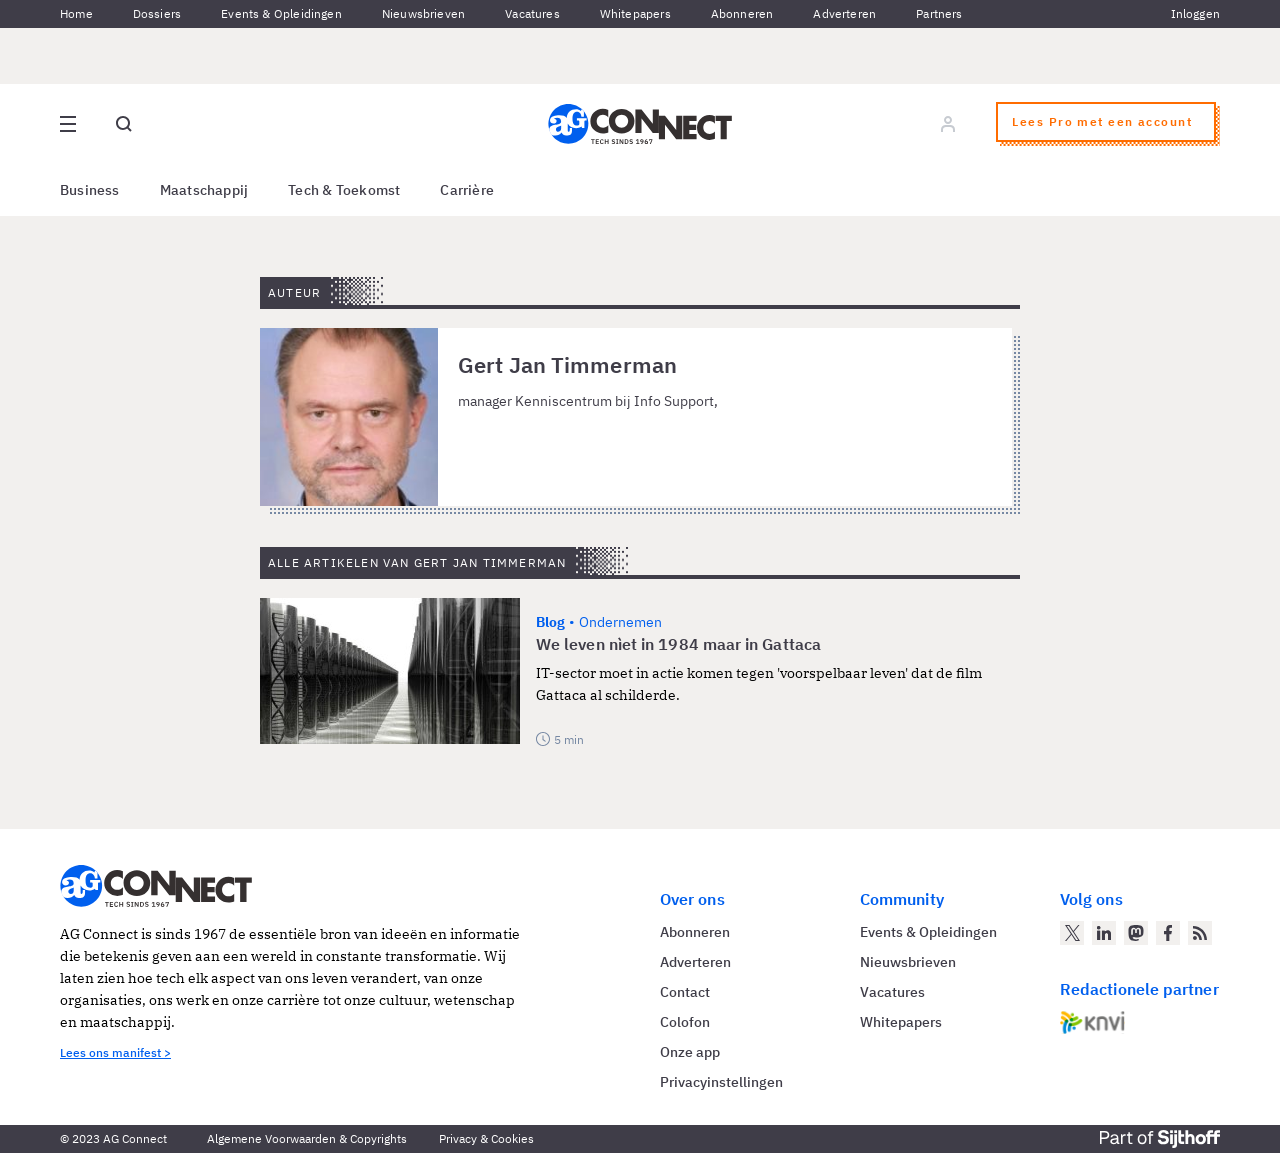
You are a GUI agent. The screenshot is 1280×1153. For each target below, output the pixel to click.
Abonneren (742, 13)
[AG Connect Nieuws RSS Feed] (1200, 933)
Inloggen (1195, 13)
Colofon (685, 1022)
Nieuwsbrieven (423, 13)
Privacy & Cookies (486, 1138)
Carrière (467, 190)
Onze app (690, 1052)
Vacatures (532, 13)
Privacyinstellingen (721, 1082)
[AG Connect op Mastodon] (1136, 933)
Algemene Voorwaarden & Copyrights (307, 1138)
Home (76, 13)
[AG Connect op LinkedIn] (1104, 933)
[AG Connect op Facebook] (1168, 933)
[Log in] (948, 124)
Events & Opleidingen (281, 13)
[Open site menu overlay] (68, 124)
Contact (685, 992)
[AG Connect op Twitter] (1072, 933)
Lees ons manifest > (115, 1052)
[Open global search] (124, 124)
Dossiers (157, 13)
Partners (939, 13)
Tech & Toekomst (344, 190)
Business (90, 190)
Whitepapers (635, 13)
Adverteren (844, 13)
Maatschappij (204, 190)
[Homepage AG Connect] (640, 124)
